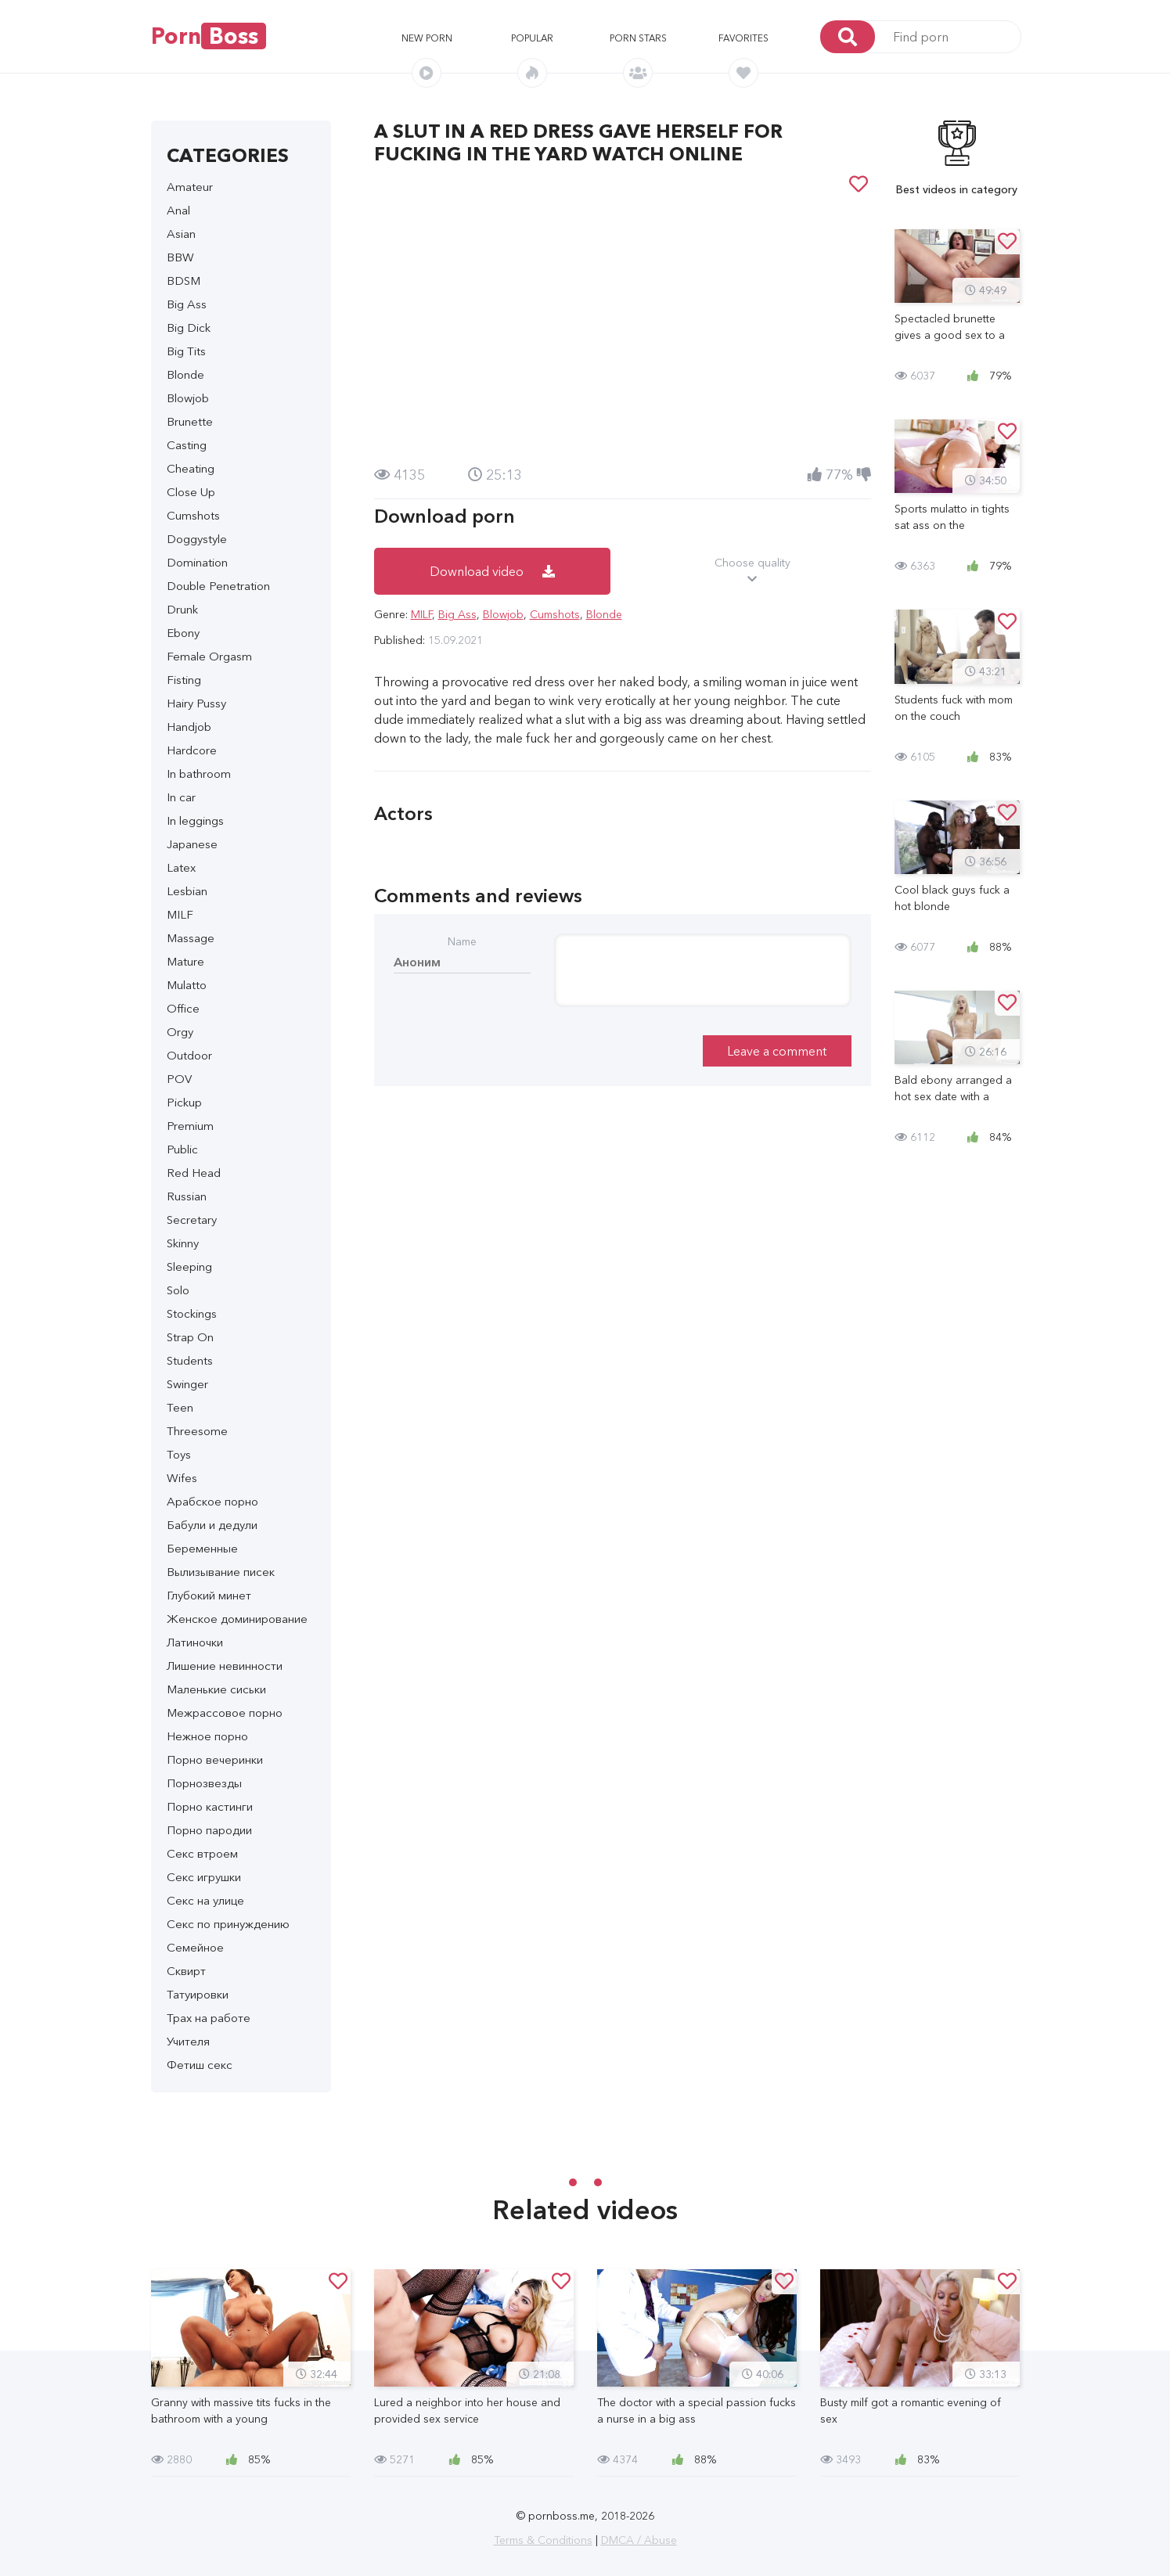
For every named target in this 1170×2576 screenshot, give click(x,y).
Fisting (184, 679)
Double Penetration (218, 585)
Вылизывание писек (221, 1571)
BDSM (183, 280)
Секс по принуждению (228, 1923)
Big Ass (187, 304)
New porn (426, 38)
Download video (492, 571)
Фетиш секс (199, 2064)
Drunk (182, 609)
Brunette (190, 421)
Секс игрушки (204, 1876)
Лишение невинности (225, 1665)
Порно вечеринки (215, 1759)
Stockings (192, 1313)
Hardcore (192, 750)
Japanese (192, 843)
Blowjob (188, 397)
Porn (208, 36)
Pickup (184, 1102)
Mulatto (187, 984)
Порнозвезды (204, 1782)
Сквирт (186, 1970)
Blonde (185, 374)
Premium (190, 1125)
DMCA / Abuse (639, 2540)
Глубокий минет (209, 1595)
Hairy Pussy (196, 703)
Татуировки (198, 1994)
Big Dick (189, 327)
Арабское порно (212, 1501)
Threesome (197, 1430)
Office (183, 1008)
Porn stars (638, 38)
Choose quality (752, 571)
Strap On (190, 1336)
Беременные (202, 1548)
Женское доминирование (237, 1618)
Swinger (187, 1383)
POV (179, 1078)
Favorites (743, 38)
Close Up (191, 491)
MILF (180, 914)
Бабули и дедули (212, 1524)
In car (181, 797)
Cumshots (193, 515)
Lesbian (187, 890)
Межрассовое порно (225, 1712)
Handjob (189, 726)
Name (462, 941)
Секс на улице (205, 1900)
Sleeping (189, 1266)
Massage (190, 937)
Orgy (180, 1031)
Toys (179, 1454)
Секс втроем (202, 1853)
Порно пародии (209, 1829)
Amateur (190, 186)
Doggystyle (197, 538)
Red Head (194, 1172)
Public (182, 1149)
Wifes (182, 1477)
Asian (181, 233)
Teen (180, 1407)
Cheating (190, 468)
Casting (187, 444)
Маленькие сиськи (216, 1689)
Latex (181, 867)
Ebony (183, 632)
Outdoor (189, 1055)
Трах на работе (208, 2017)
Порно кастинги (210, 1806)
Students (190, 1360)
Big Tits (186, 351)
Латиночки (195, 1642)
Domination (197, 562)
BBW (180, 257)
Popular (532, 38)
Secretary (192, 1219)
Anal (178, 210)
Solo (178, 1290)
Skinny (183, 1243)
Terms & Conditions (543, 2540)
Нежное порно (207, 1736)
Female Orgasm (209, 656)
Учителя (188, 2041)
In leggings (195, 820)
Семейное (195, 1947)
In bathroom (199, 773)
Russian (187, 1196)
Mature (185, 961)
